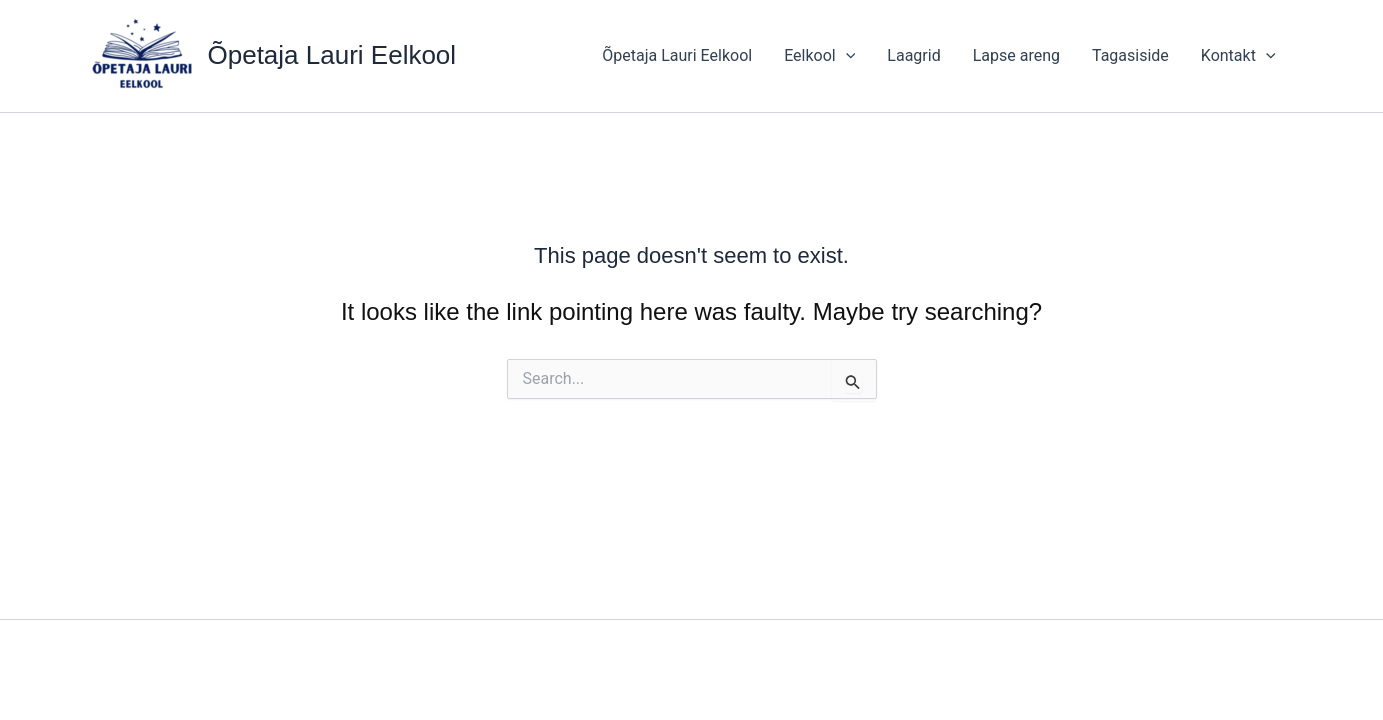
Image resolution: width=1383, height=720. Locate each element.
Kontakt (1238, 56)
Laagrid (913, 55)
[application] (846, 56)
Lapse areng (1016, 55)
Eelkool (819, 56)
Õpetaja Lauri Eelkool (332, 55)
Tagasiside (1130, 55)
